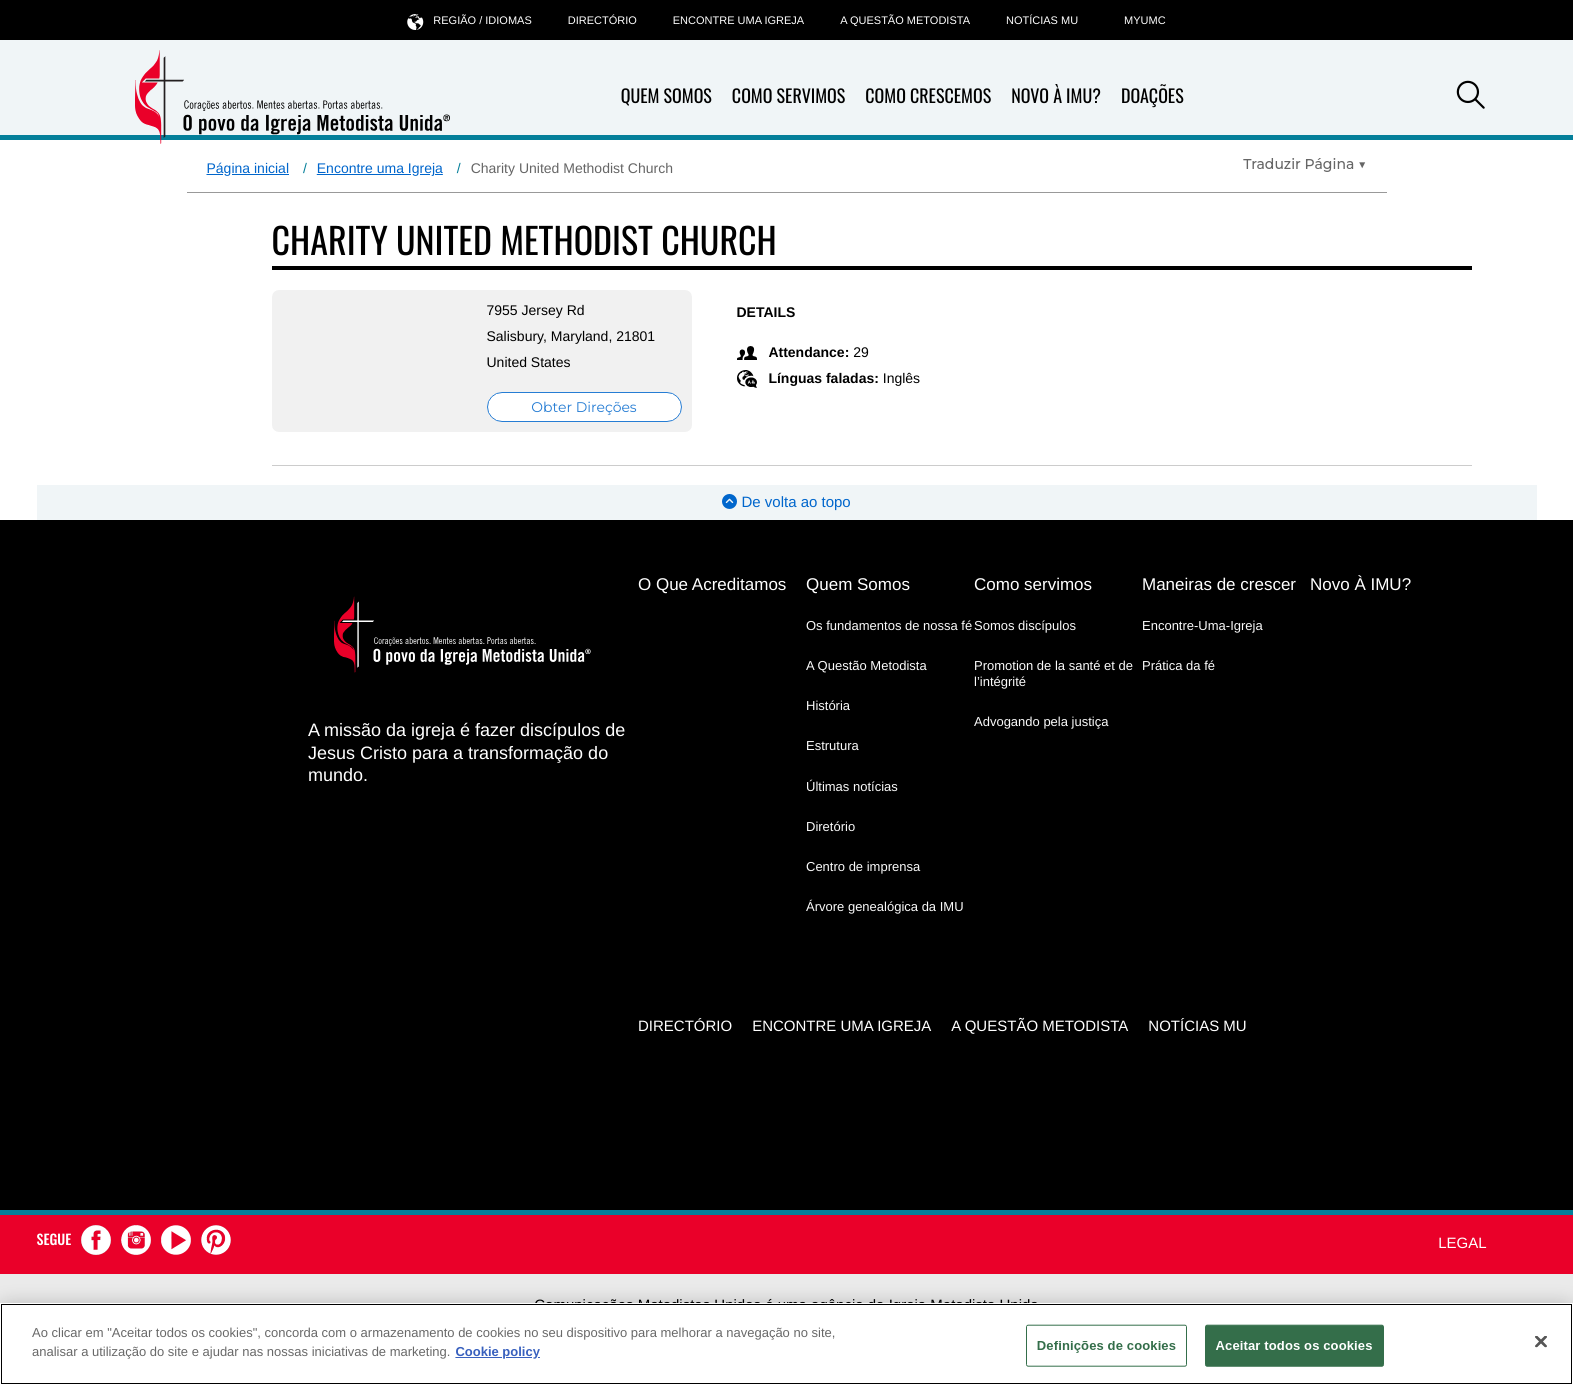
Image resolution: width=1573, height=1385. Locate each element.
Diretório (830, 826)
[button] (1471, 98)
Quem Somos (666, 96)
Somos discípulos (1025, 625)
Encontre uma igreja (738, 21)
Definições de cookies (1106, 1345)
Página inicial (248, 168)
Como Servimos (788, 96)
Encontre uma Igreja (380, 168)
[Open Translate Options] (1304, 164)
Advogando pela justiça (1041, 721)
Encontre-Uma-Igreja (1202, 625)
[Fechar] (1541, 1341)
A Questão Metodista (905, 21)
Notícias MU (1042, 21)
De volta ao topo (786, 502)
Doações (1152, 96)
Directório (602, 21)
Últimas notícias (852, 786)
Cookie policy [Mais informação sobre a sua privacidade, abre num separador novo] (497, 1351)
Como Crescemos (928, 96)
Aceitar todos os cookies (1294, 1345)
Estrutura (832, 745)
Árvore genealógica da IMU (885, 906)
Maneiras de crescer (1219, 584)
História (828, 705)
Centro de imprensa (863, 866)
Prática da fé (1178, 665)
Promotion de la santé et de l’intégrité (1053, 673)
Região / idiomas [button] (469, 20)
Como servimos (1033, 584)
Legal (1462, 1243)
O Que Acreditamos (712, 584)
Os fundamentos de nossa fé (889, 625)
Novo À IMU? (1056, 96)
